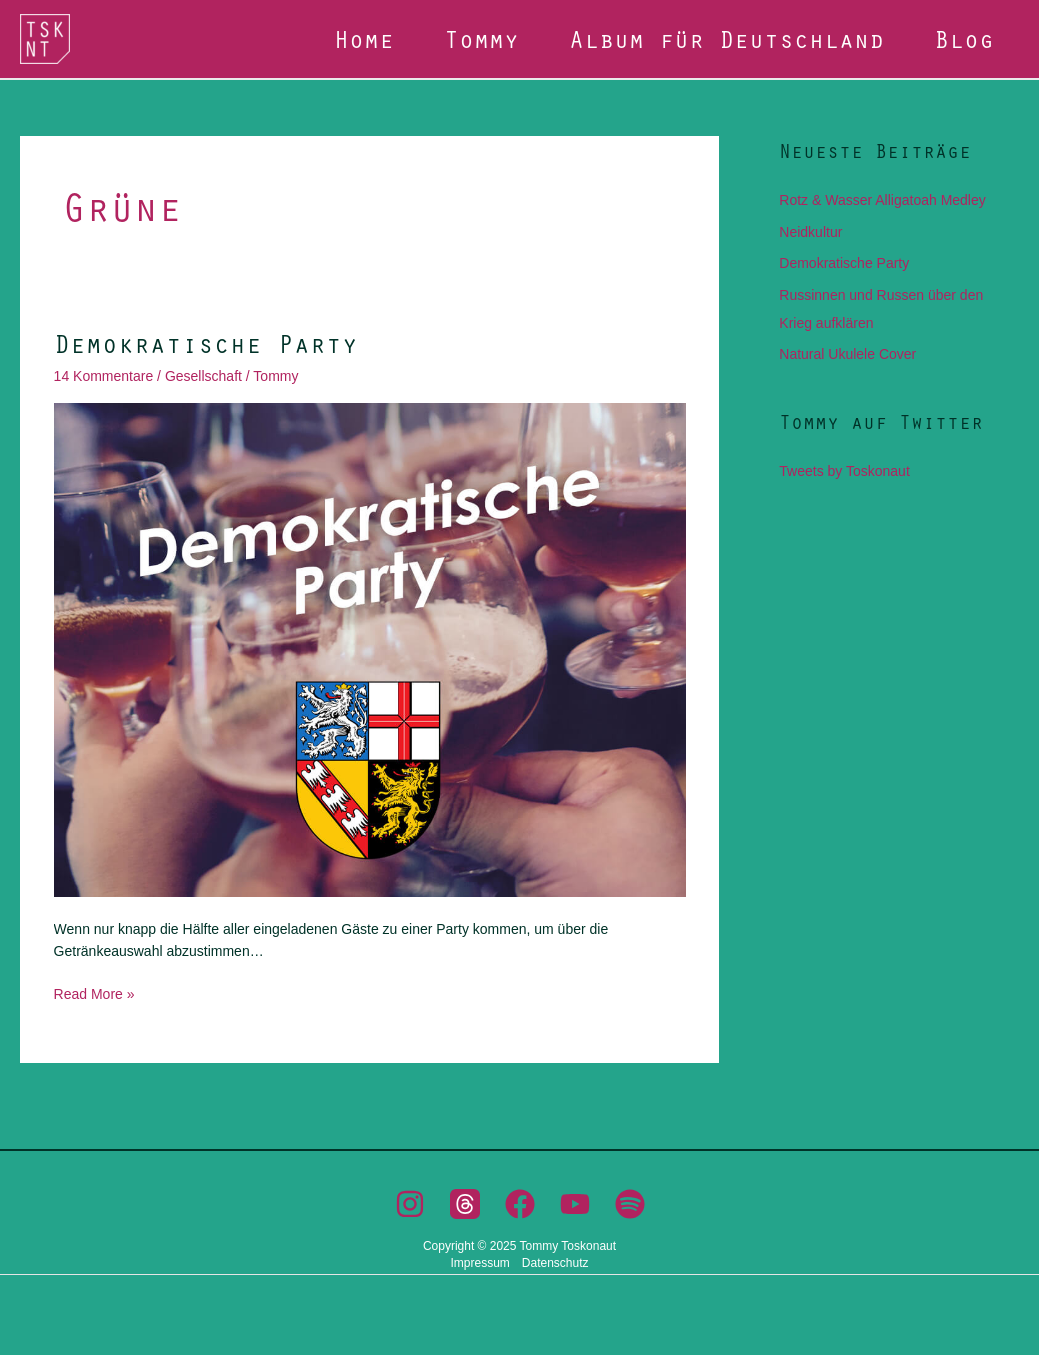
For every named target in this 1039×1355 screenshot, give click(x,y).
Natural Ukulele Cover (847, 354)
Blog (964, 38)
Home (364, 38)
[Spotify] (630, 1204)
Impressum (479, 1263)
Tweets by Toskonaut (844, 471)
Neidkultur (810, 232)
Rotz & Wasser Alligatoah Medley (882, 200)
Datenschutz (555, 1263)
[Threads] (465, 1204)
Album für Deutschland (726, 38)
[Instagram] (410, 1204)
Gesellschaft (203, 376)
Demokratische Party (206, 343)
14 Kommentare (104, 376)
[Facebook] (520, 1204)
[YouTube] (575, 1204)
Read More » (94, 992)
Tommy (481, 38)
